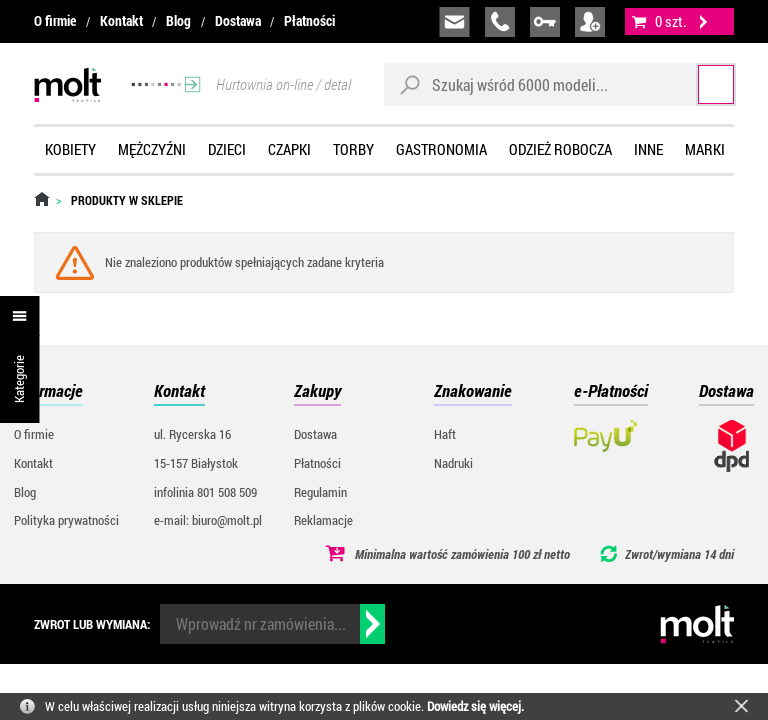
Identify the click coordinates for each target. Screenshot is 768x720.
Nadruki (453, 463)
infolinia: (500, 22)
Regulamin (320, 492)
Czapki (289, 149)
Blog (178, 20)
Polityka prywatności (66, 520)
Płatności (309, 20)
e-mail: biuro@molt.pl (208, 520)
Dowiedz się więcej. (475, 706)
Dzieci (227, 149)
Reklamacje (323, 520)
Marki (705, 149)
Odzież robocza (560, 149)
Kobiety (70, 149)
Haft (445, 434)
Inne (648, 149)
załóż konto (590, 22)
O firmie (55, 20)
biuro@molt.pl (454, 22)
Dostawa (238, 20)
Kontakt (121, 20)
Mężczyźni (152, 149)
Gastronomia (441, 149)
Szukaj (696, 84)
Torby (353, 149)
